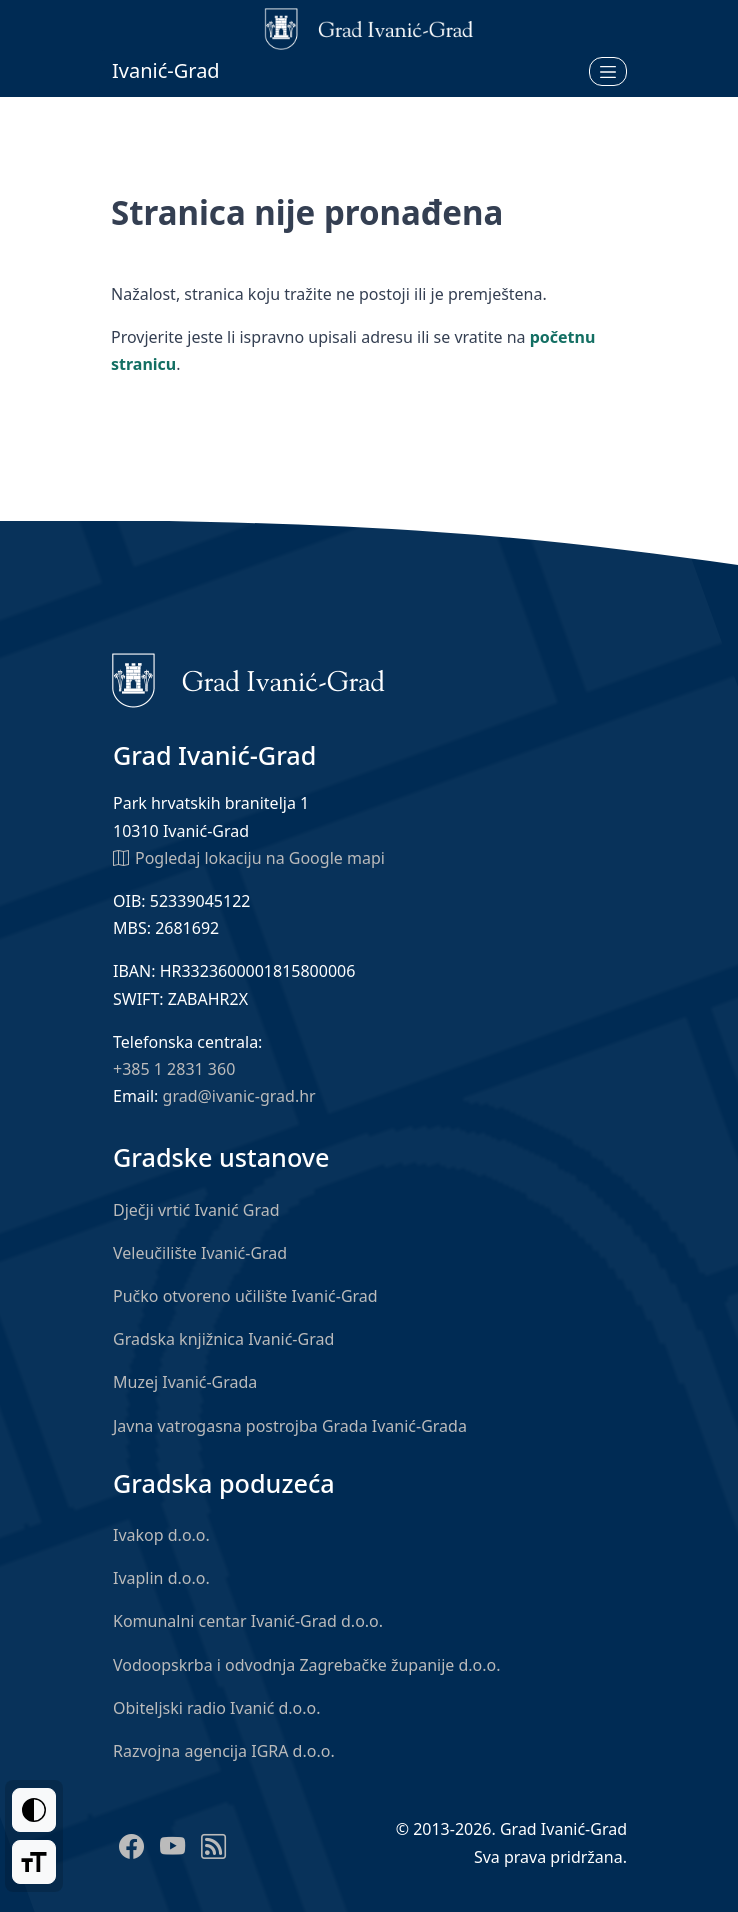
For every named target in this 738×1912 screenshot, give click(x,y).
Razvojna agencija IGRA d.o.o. (224, 1751)
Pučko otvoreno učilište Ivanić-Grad (245, 1296)
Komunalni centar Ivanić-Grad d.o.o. (248, 1621)
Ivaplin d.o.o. (161, 1578)
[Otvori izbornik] (608, 71)
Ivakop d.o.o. (161, 1535)
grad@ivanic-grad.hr (239, 1096)
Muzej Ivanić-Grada (185, 1382)
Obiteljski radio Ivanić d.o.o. (217, 1708)
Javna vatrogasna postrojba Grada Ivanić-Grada (290, 1426)
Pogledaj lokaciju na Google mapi (249, 857)
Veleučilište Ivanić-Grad (200, 1253)
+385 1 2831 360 (174, 1069)
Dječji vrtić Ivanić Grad (196, 1210)
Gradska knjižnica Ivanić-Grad (223, 1339)
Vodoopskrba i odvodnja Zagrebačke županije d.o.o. (307, 1665)
